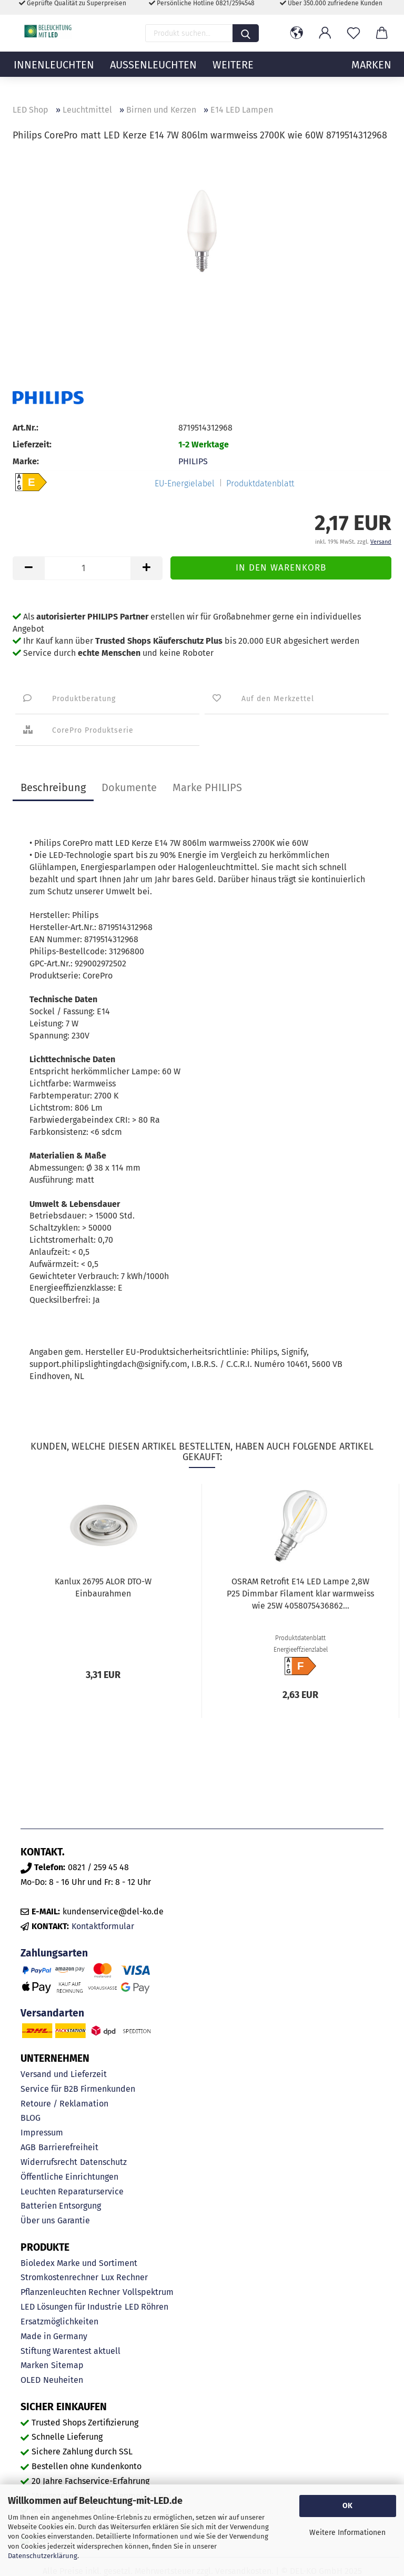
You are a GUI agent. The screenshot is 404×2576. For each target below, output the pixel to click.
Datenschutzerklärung (42, 2556)
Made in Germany (54, 2336)
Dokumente (129, 787)
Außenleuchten (153, 76)
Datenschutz (103, 2162)
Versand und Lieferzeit (64, 2074)
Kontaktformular (103, 1926)
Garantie (73, 2220)
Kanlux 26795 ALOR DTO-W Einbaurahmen (103, 1587)
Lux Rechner (124, 2277)
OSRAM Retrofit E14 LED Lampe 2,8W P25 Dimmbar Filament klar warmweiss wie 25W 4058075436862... (300, 1593)
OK (347, 2505)
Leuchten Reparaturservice (72, 2191)
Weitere (233, 76)
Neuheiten (63, 2380)
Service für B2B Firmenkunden (78, 2089)
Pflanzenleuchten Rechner (70, 2292)
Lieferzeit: (32, 445)
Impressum (42, 2133)
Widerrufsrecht (49, 2162)
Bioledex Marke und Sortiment (79, 2263)
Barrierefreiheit (68, 2147)
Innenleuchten (54, 76)
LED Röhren (146, 2307)
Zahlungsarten (54, 1953)
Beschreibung (53, 787)
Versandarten (52, 2013)
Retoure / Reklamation (64, 2104)
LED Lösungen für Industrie (71, 2307)
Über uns (38, 2220)
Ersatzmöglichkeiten (59, 2322)
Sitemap (67, 2365)
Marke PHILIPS (207, 787)
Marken (34, 2365)
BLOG (31, 2118)
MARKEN (371, 76)
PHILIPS (193, 461)
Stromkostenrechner (59, 2277)
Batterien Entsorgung (61, 2206)
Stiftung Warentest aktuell (70, 2351)
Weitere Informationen (347, 2532)
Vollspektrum (148, 2292)
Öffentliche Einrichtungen (69, 2177)
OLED (31, 2380)
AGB (28, 2147)
